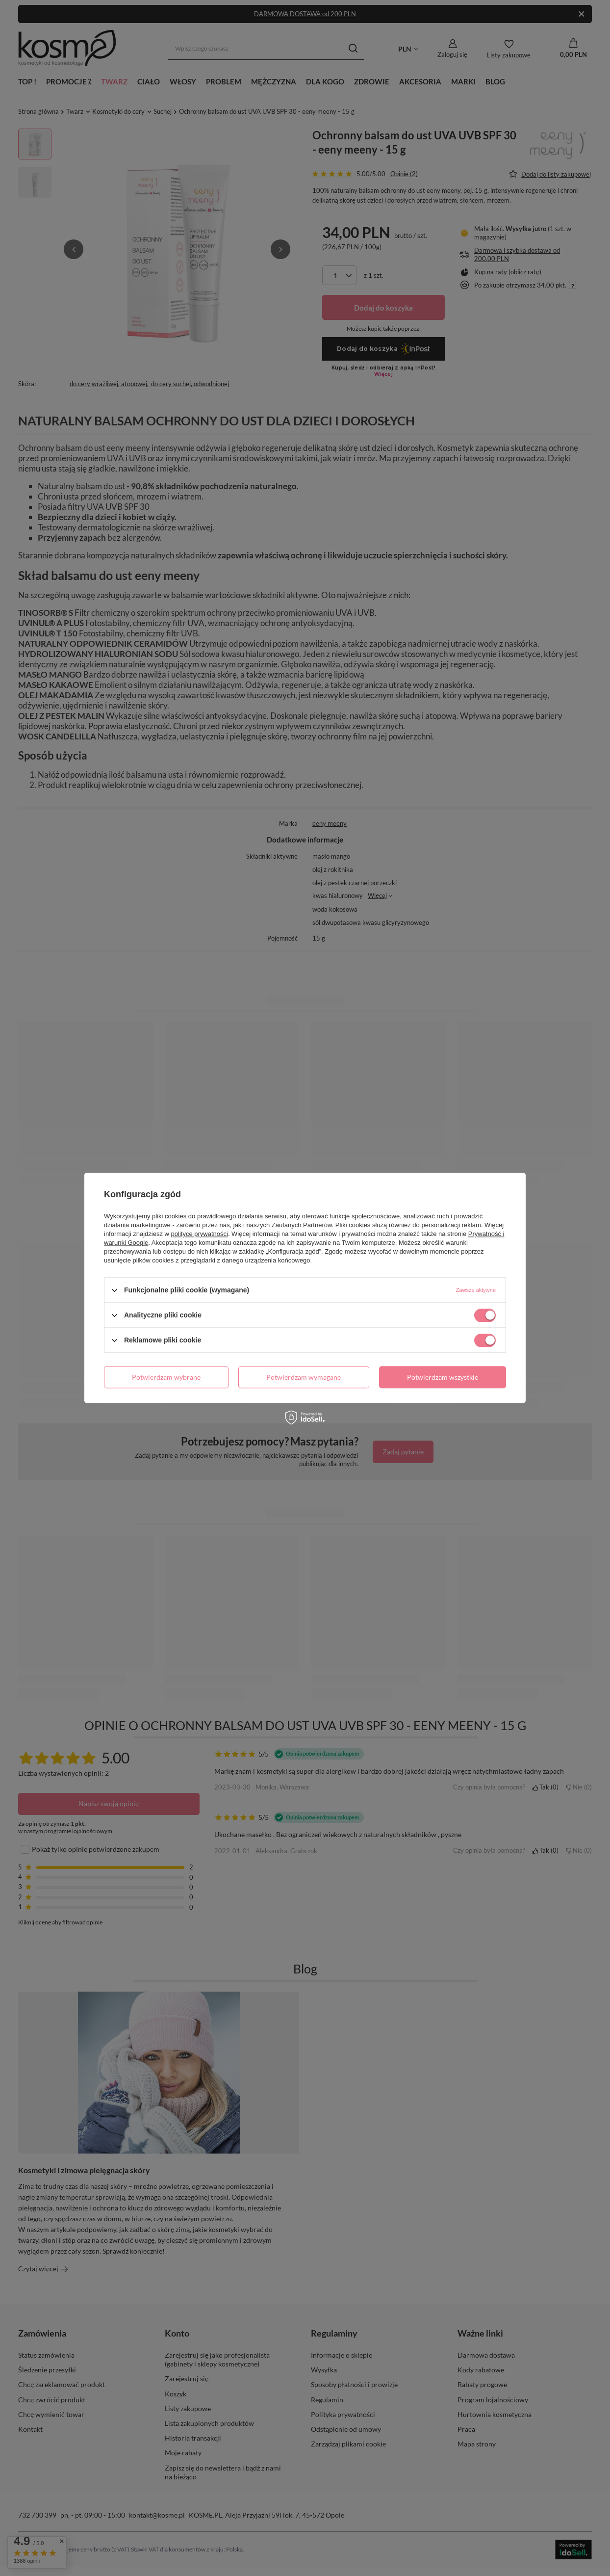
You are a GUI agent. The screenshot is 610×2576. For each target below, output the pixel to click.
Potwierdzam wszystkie (442, 1377)
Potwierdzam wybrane (166, 1377)
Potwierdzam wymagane (303, 1377)
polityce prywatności (199, 1233)
